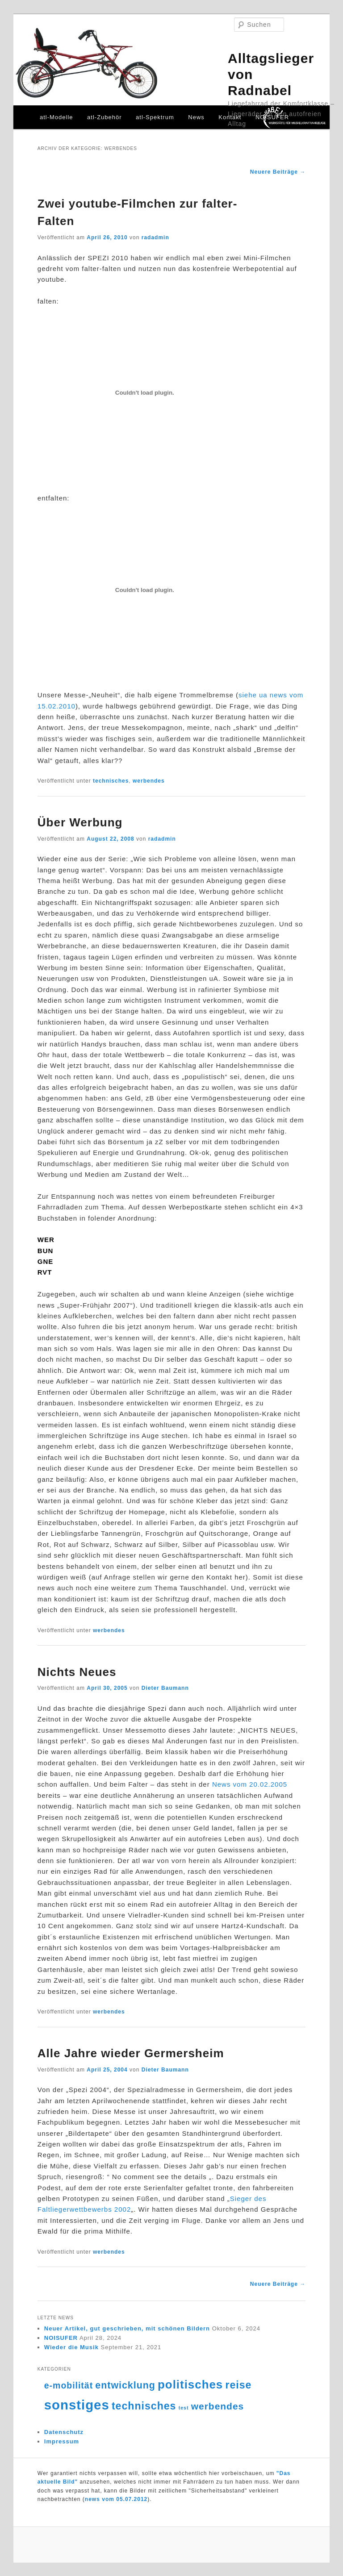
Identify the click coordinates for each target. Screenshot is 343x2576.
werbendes (149, 781)
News (196, 117)
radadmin (155, 237)
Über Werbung (80, 822)
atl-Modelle (56, 117)
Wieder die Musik (71, 2347)
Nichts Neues (77, 1672)
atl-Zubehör (104, 117)
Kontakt (229, 117)
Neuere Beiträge (277, 172)
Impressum (61, 2441)
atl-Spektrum (155, 117)
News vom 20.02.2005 (249, 1784)
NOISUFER (272, 117)
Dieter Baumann (165, 1688)
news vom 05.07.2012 (116, 2499)
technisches (111, 781)
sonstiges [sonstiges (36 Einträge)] (76, 2404)
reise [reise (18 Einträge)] (238, 2385)
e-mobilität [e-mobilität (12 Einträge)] (68, 2385)
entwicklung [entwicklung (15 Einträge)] (125, 2385)
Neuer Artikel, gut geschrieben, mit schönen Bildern (127, 2328)
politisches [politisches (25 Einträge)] (190, 2384)
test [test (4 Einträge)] (184, 2407)
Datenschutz (64, 2432)
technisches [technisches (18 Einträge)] (144, 2406)
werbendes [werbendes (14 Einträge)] (217, 2406)
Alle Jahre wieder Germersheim (131, 2053)
